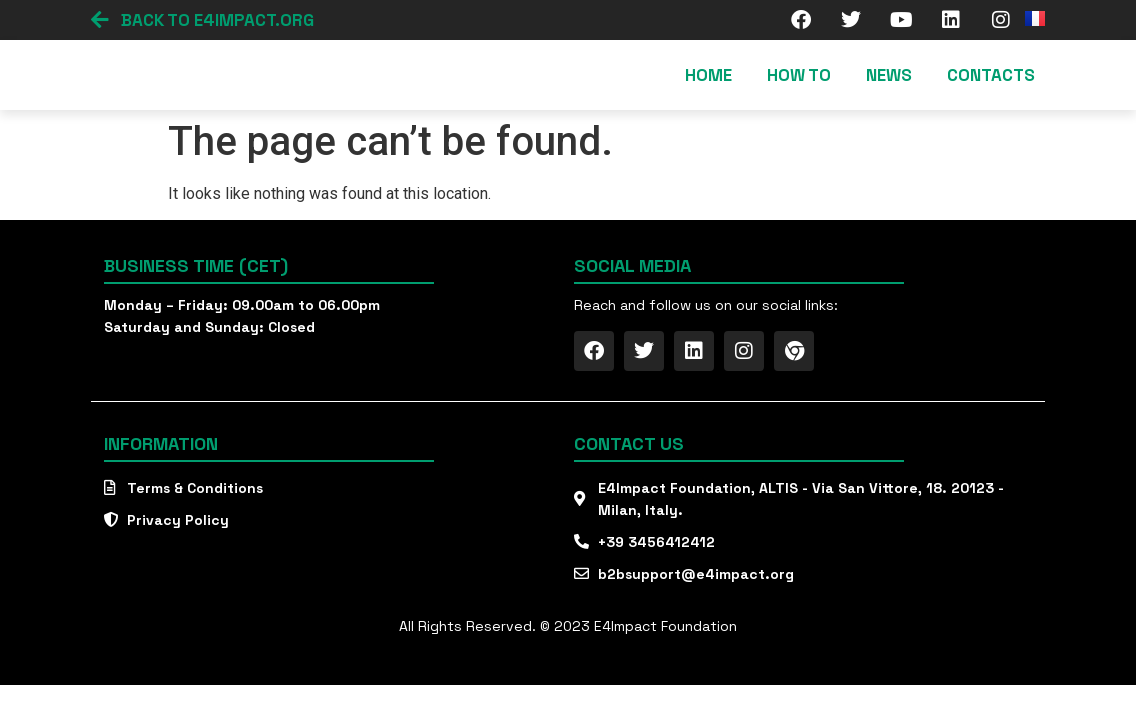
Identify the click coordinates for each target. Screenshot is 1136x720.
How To (799, 75)
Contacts (991, 75)
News (889, 75)
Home (708, 75)
